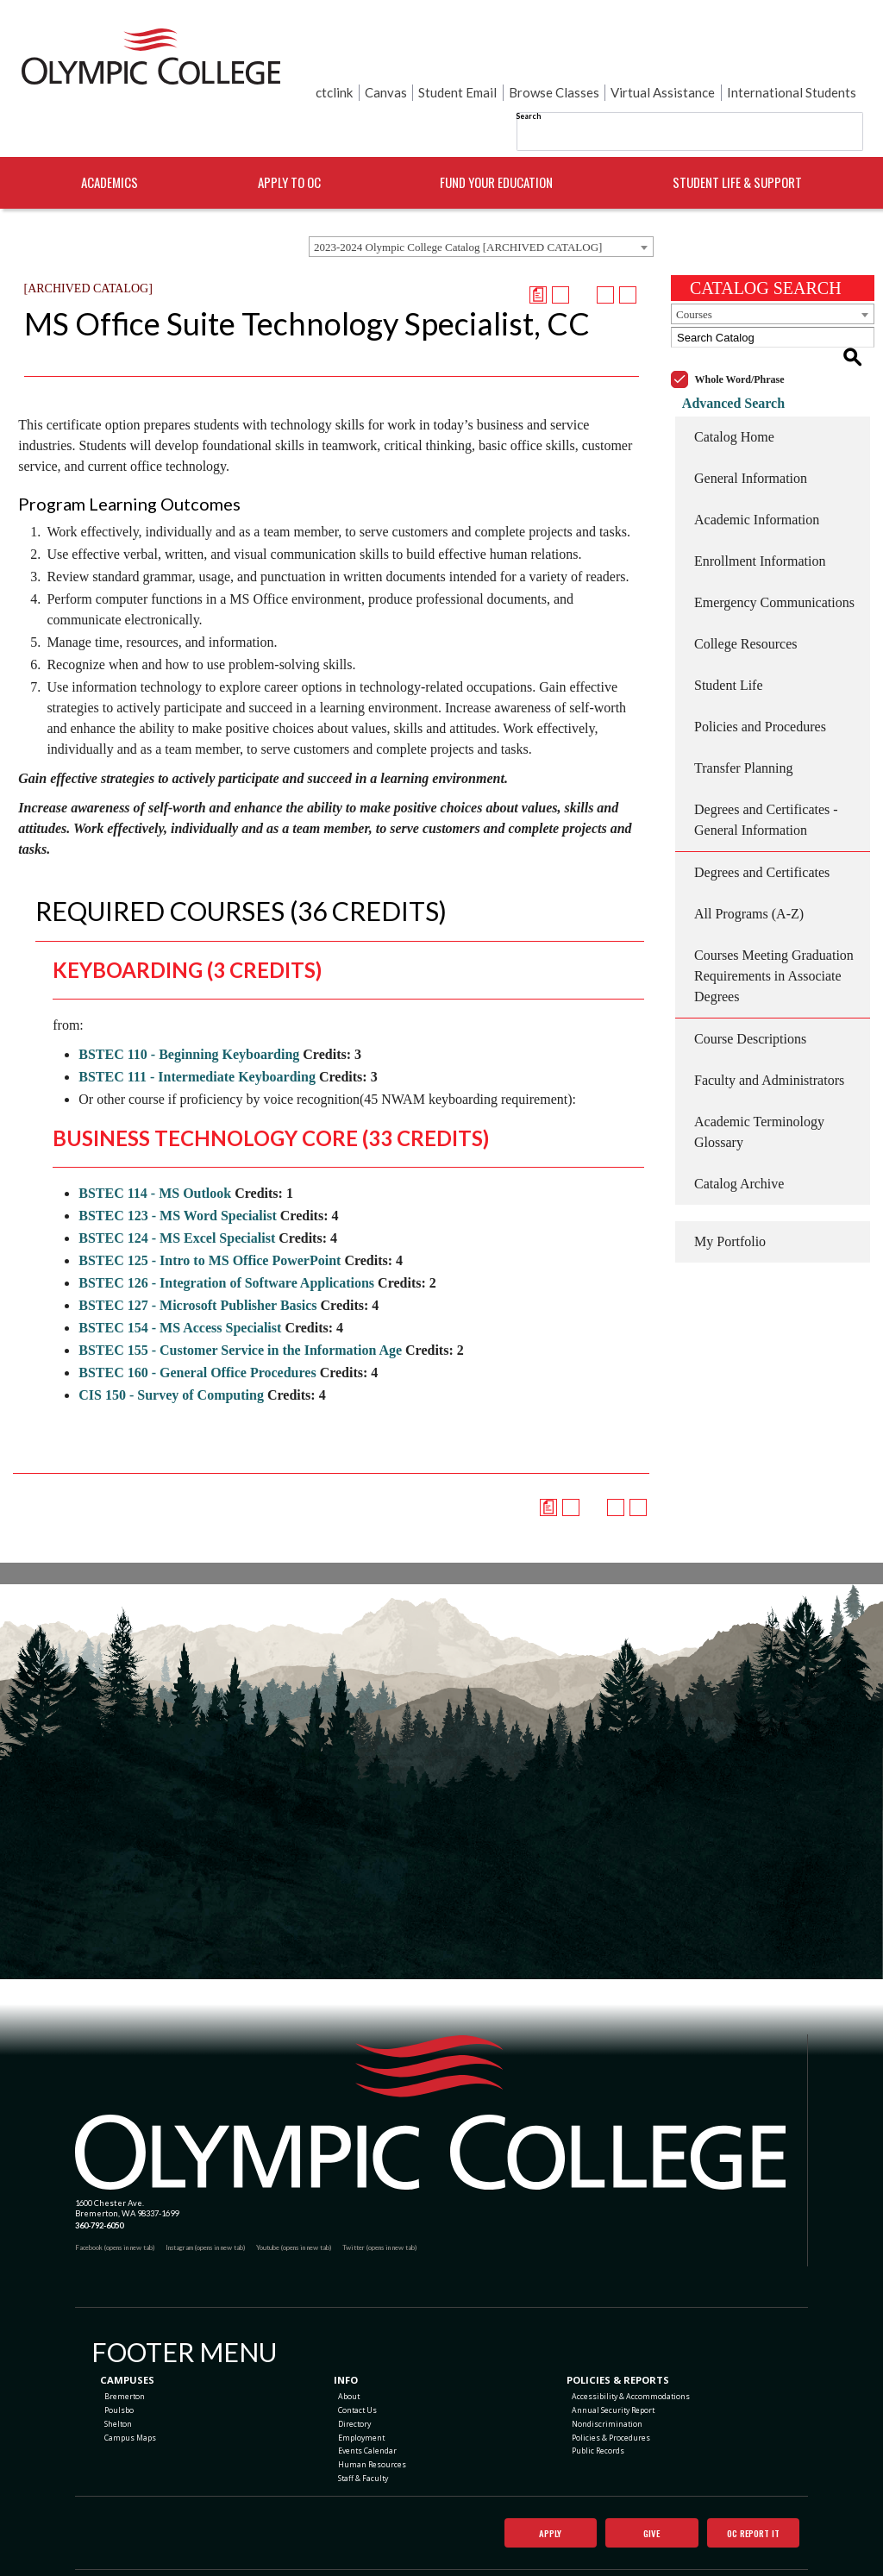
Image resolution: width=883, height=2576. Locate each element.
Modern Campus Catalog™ (529, 2570)
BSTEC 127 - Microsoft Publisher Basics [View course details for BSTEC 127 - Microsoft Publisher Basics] (197, 1263)
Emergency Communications (774, 539)
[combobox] (481, 204)
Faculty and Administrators (769, 1017)
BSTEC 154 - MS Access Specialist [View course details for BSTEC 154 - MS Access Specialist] (179, 1285)
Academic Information (756, 456)
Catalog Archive (739, 1120)
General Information (750, 415)
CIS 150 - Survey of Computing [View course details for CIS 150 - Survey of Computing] (171, 1352)
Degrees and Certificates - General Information (766, 756)
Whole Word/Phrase (740, 316)
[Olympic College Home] (430, 2070)
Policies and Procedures (760, 663)
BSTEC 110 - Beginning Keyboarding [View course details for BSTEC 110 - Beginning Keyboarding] (188, 1012)
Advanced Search (722, 340)
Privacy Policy (513, 2550)
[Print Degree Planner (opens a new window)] (538, 252)
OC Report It (745, 2497)
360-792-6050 (99, 2183)
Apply (536, 2497)
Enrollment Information (759, 498)
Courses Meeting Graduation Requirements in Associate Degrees (774, 913)
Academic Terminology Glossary (759, 1069)
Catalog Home (734, 374)
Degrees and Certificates (762, 809)
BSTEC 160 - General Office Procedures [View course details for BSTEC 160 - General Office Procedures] (197, 1330)
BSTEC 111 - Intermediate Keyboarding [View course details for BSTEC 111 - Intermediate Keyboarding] (197, 1034)
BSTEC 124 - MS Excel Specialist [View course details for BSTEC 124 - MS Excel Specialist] (176, 1195)
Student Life (728, 622)
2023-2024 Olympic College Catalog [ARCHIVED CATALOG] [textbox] (458, 204)
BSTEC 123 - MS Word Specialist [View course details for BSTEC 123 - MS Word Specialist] (177, 1173)
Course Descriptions (750, 975)
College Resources (746, 580)
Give (637, 2497)
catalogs (332, 2570)
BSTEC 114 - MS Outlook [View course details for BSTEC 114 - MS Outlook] (154, 1151)
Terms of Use (562, 2550)
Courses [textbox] (694, 272)
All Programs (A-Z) (749, 850)
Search (528, 60)
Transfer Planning (743, 705)
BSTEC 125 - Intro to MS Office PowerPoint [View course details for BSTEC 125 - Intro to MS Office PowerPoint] (209, 1218)
